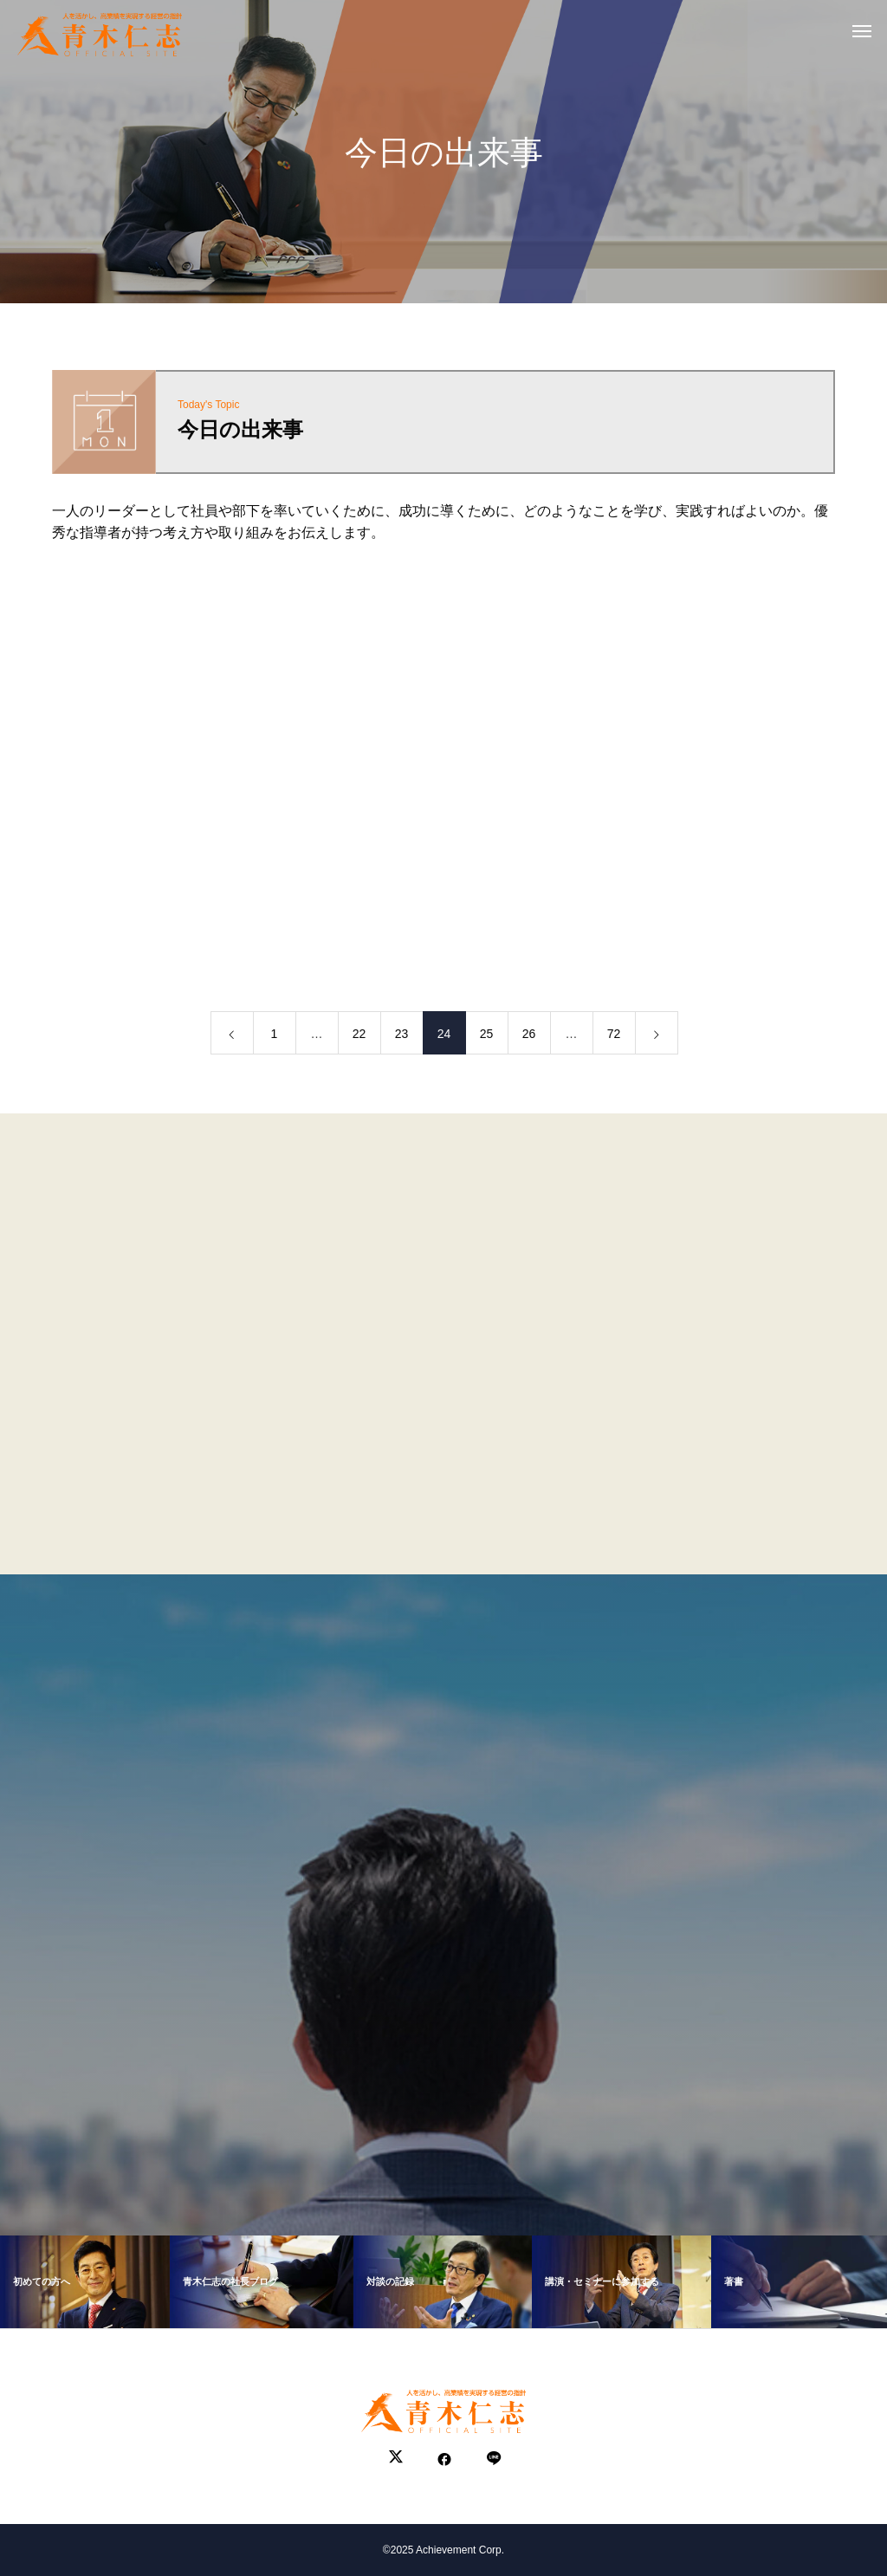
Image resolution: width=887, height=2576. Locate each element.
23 (402, 1037)
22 (359, 1037)
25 (487, 1037)
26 (529, 1037)
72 (614, 1037)
